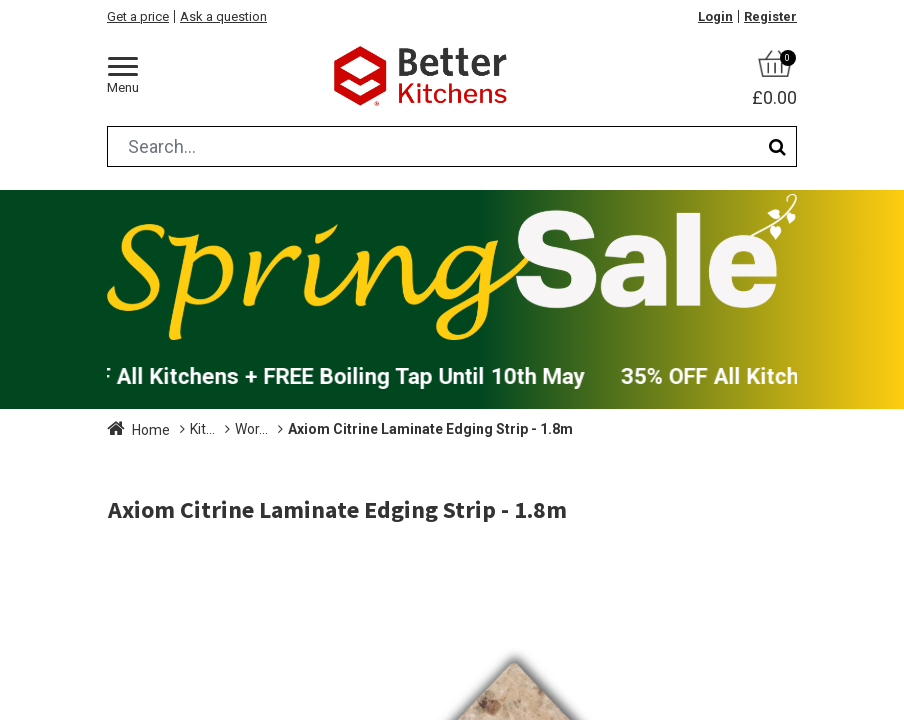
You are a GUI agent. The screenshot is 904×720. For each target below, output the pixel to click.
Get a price (138, 16)
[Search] (777, 146)
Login (715, 16)
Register (770, 16)
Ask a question (223, 16)
